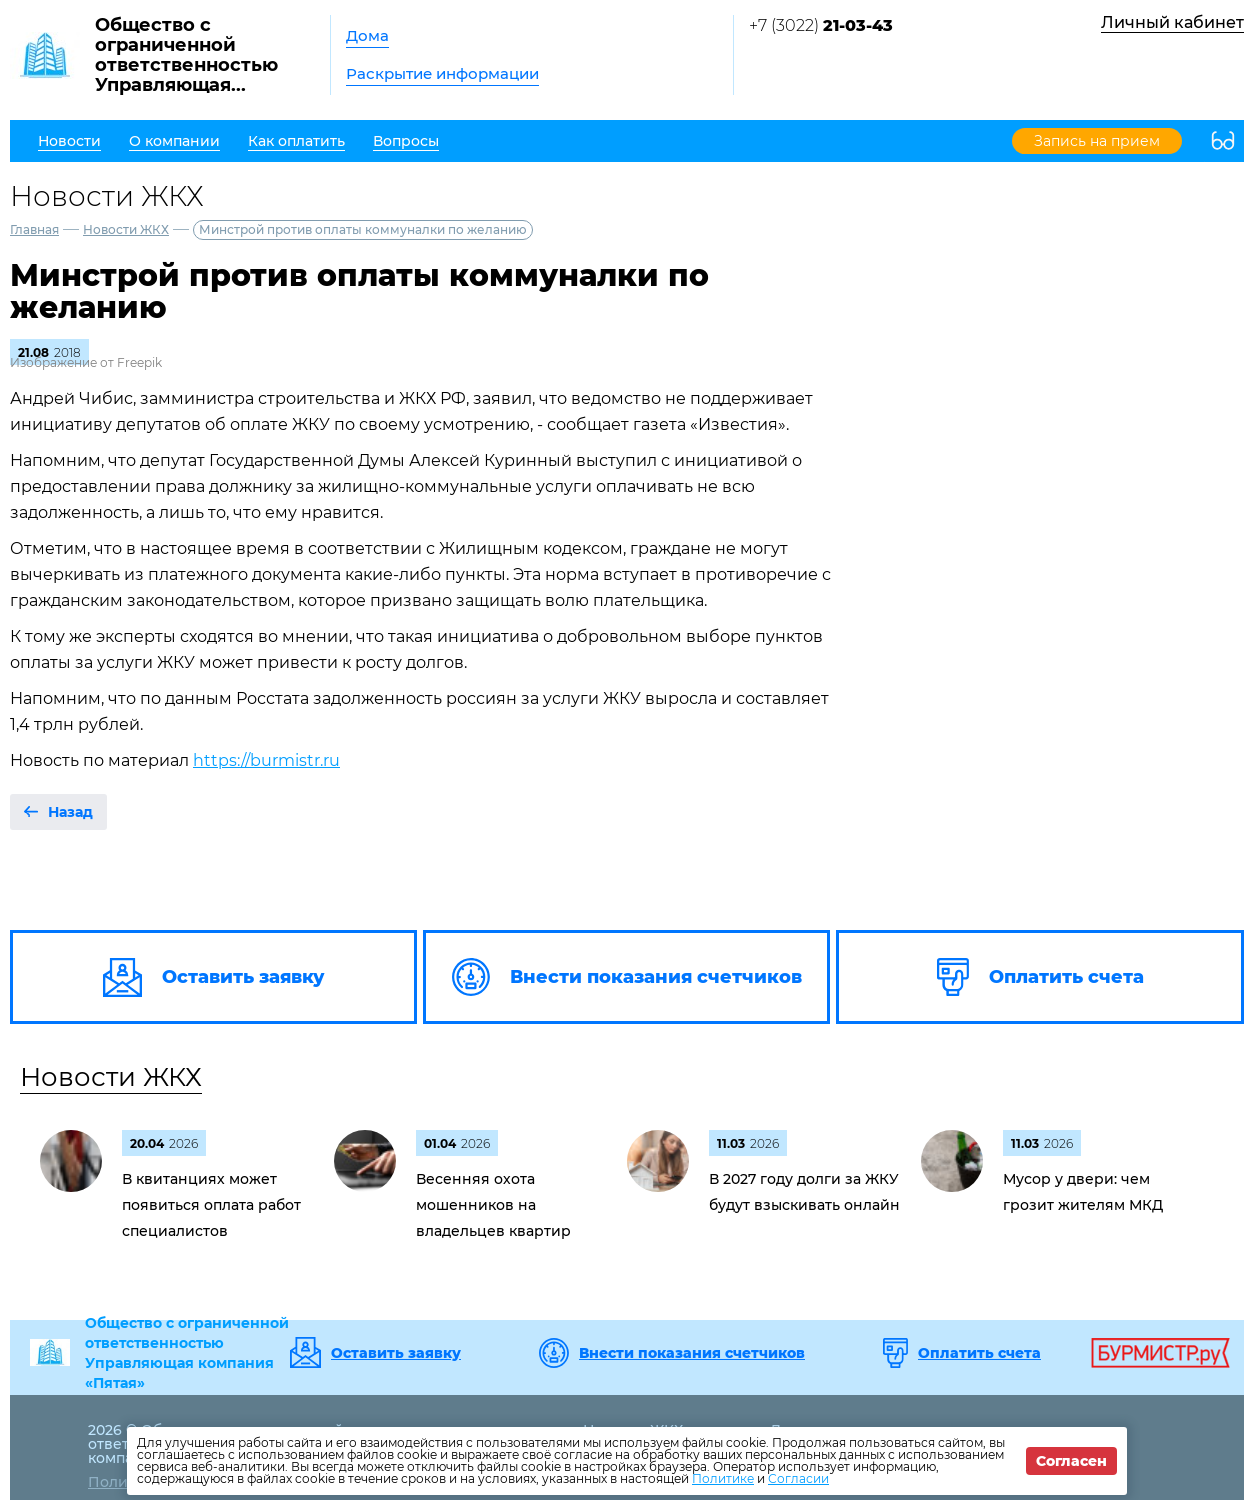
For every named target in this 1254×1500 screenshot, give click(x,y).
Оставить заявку (396, 1353)
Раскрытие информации (442, 73)
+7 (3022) (821, 25)
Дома (367, 35)
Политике (723, 1478)
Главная (34, 229)
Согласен (1071, 1461)
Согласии (798, 1478)
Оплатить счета (979, 1353)
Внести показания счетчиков (692, 1353)
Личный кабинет (1172, 22)
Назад (70, 812)
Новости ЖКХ (126, 229)
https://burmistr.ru (266, 760)
